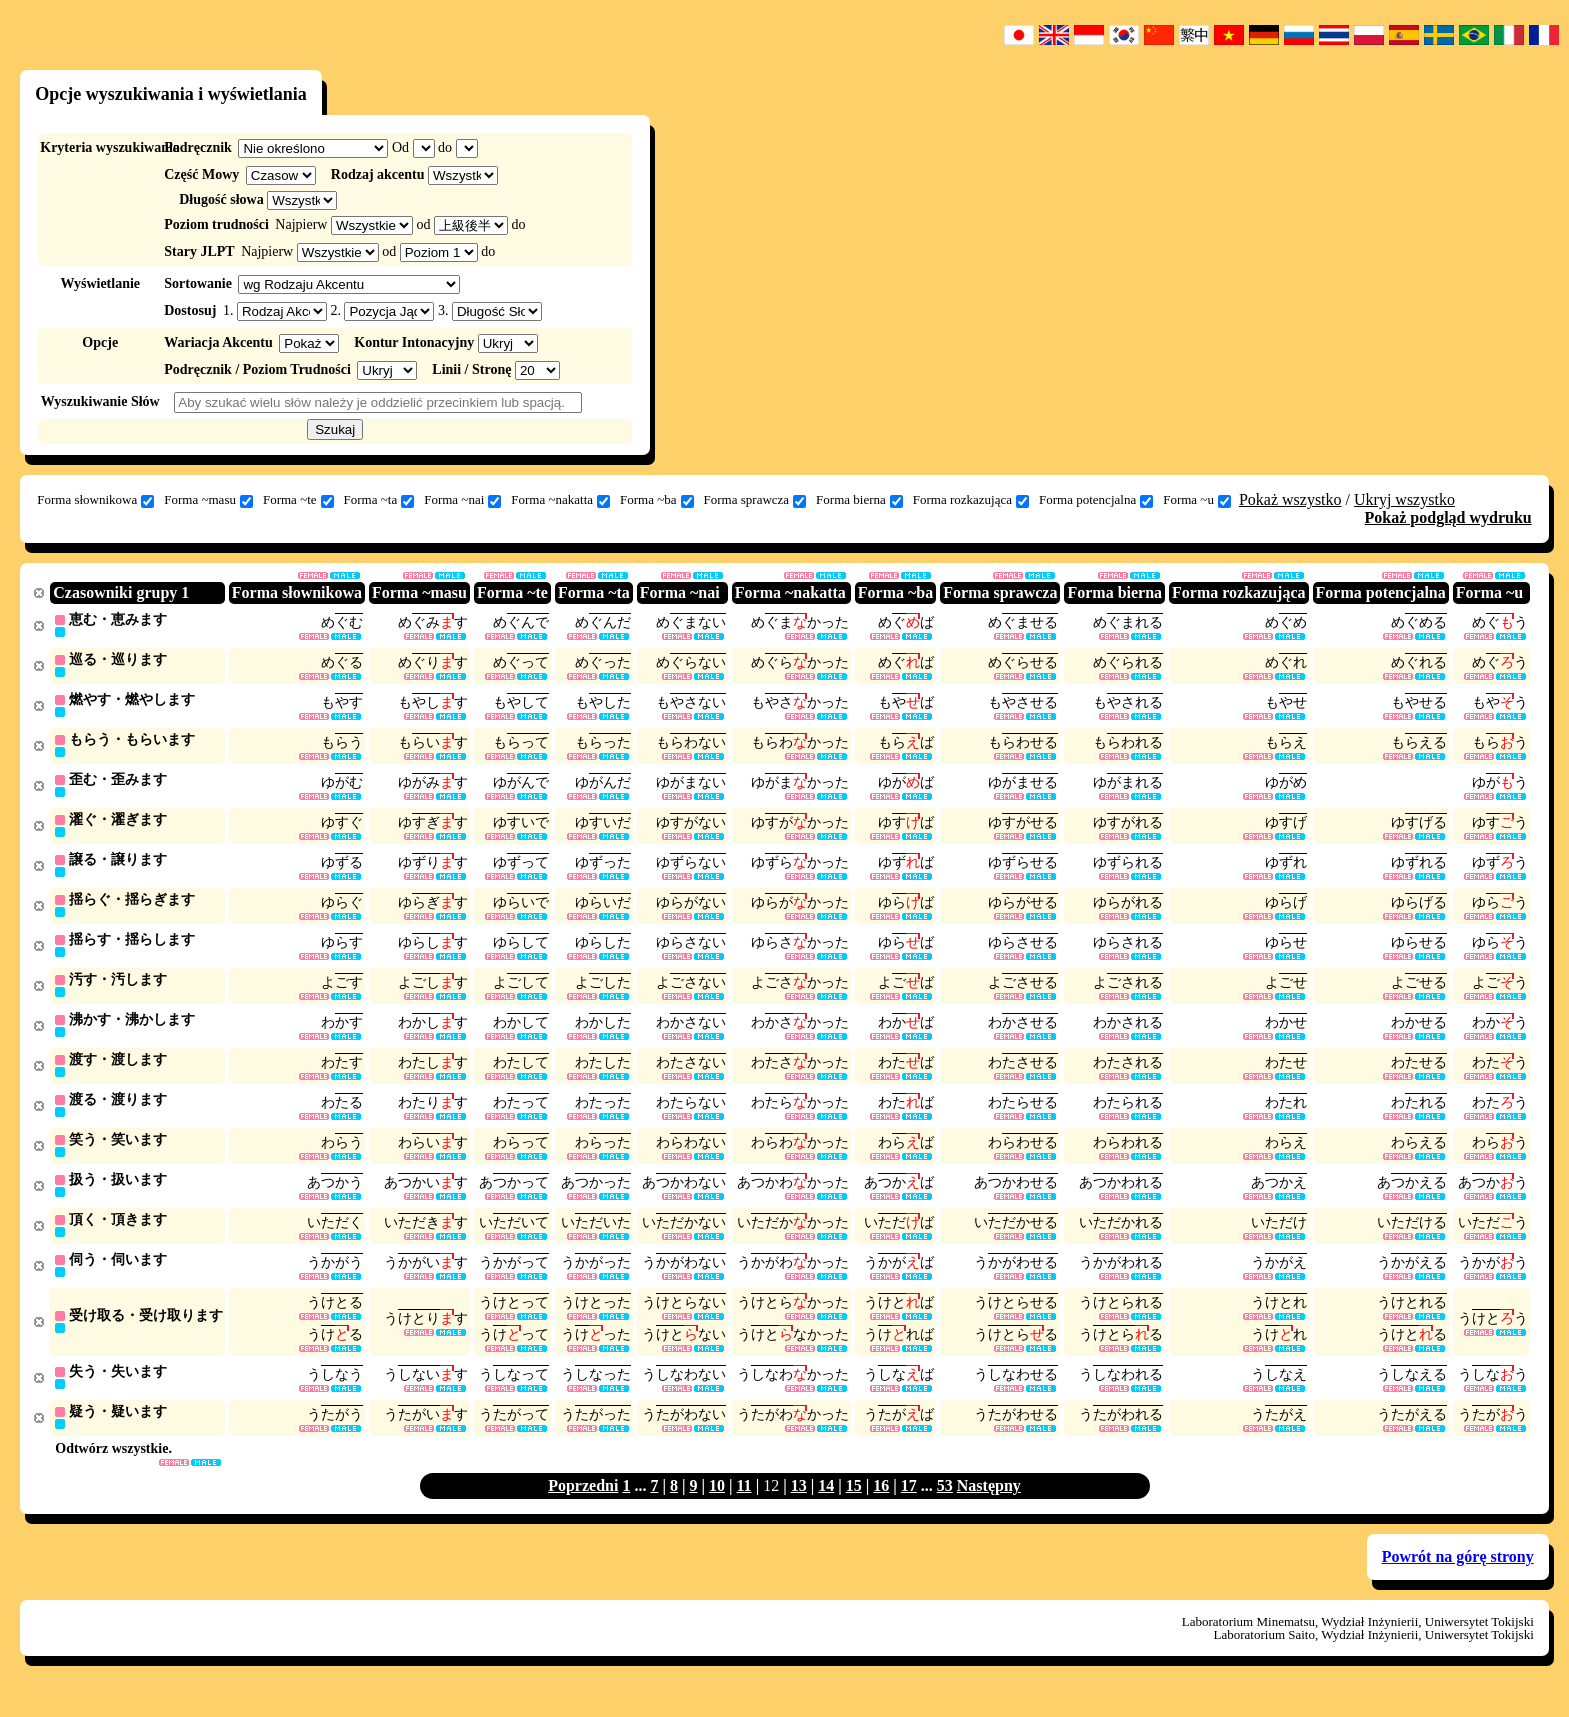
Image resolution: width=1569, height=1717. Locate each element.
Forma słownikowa (95, 500)
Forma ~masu (208, 500)
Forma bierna (859, 500)
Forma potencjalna (1096, 500)
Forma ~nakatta (560, 500)
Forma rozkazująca (971, 500)
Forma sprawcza (755, 500)
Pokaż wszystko (1290, 499)
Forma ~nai (462, 500)
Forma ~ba (657, 500)
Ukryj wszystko (1404, 499)
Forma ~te (298, 500)
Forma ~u (1197, 500)
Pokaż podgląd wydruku (1448, 517)
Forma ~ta (379, 500)
